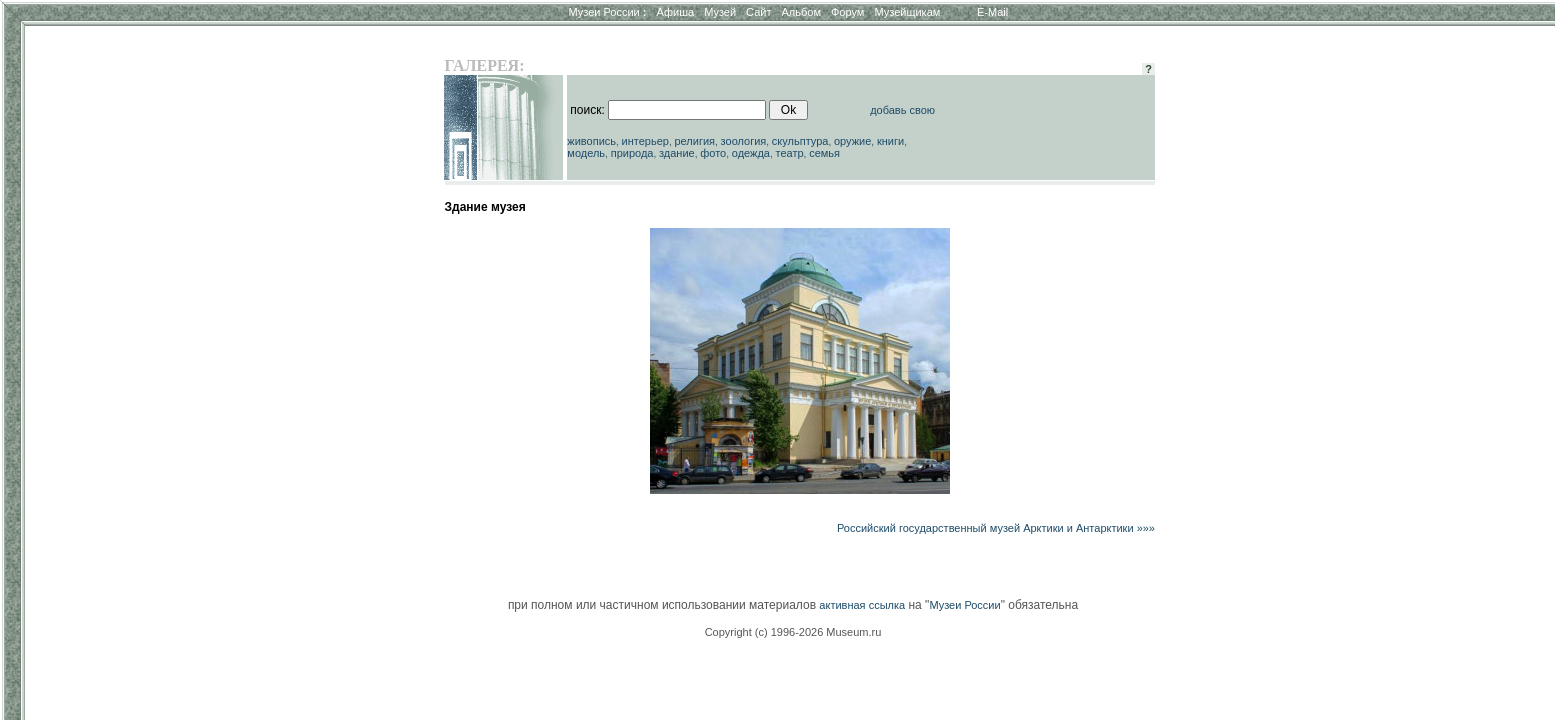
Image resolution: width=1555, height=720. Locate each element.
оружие (852, 141)
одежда (751, 153)
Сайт (758, 12)
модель (586, 153)
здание (677, 153)
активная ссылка (862, 605)
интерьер (645, 141)
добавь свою (902, 110)
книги (890, 141)
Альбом (801, 12)
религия (695, 141)
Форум (847, 12)
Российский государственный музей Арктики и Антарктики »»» (996, 528)
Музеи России (607, 12)
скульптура (800, 141)
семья (824, 153)
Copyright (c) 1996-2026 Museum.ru (793, 632)
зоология (744, 141)
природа (632, 153)
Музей (720, 12)
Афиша (676, 12)
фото (713, 153)
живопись (591, 141)
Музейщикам (907, 12)
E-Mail (992, 12)
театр (790, 153)
